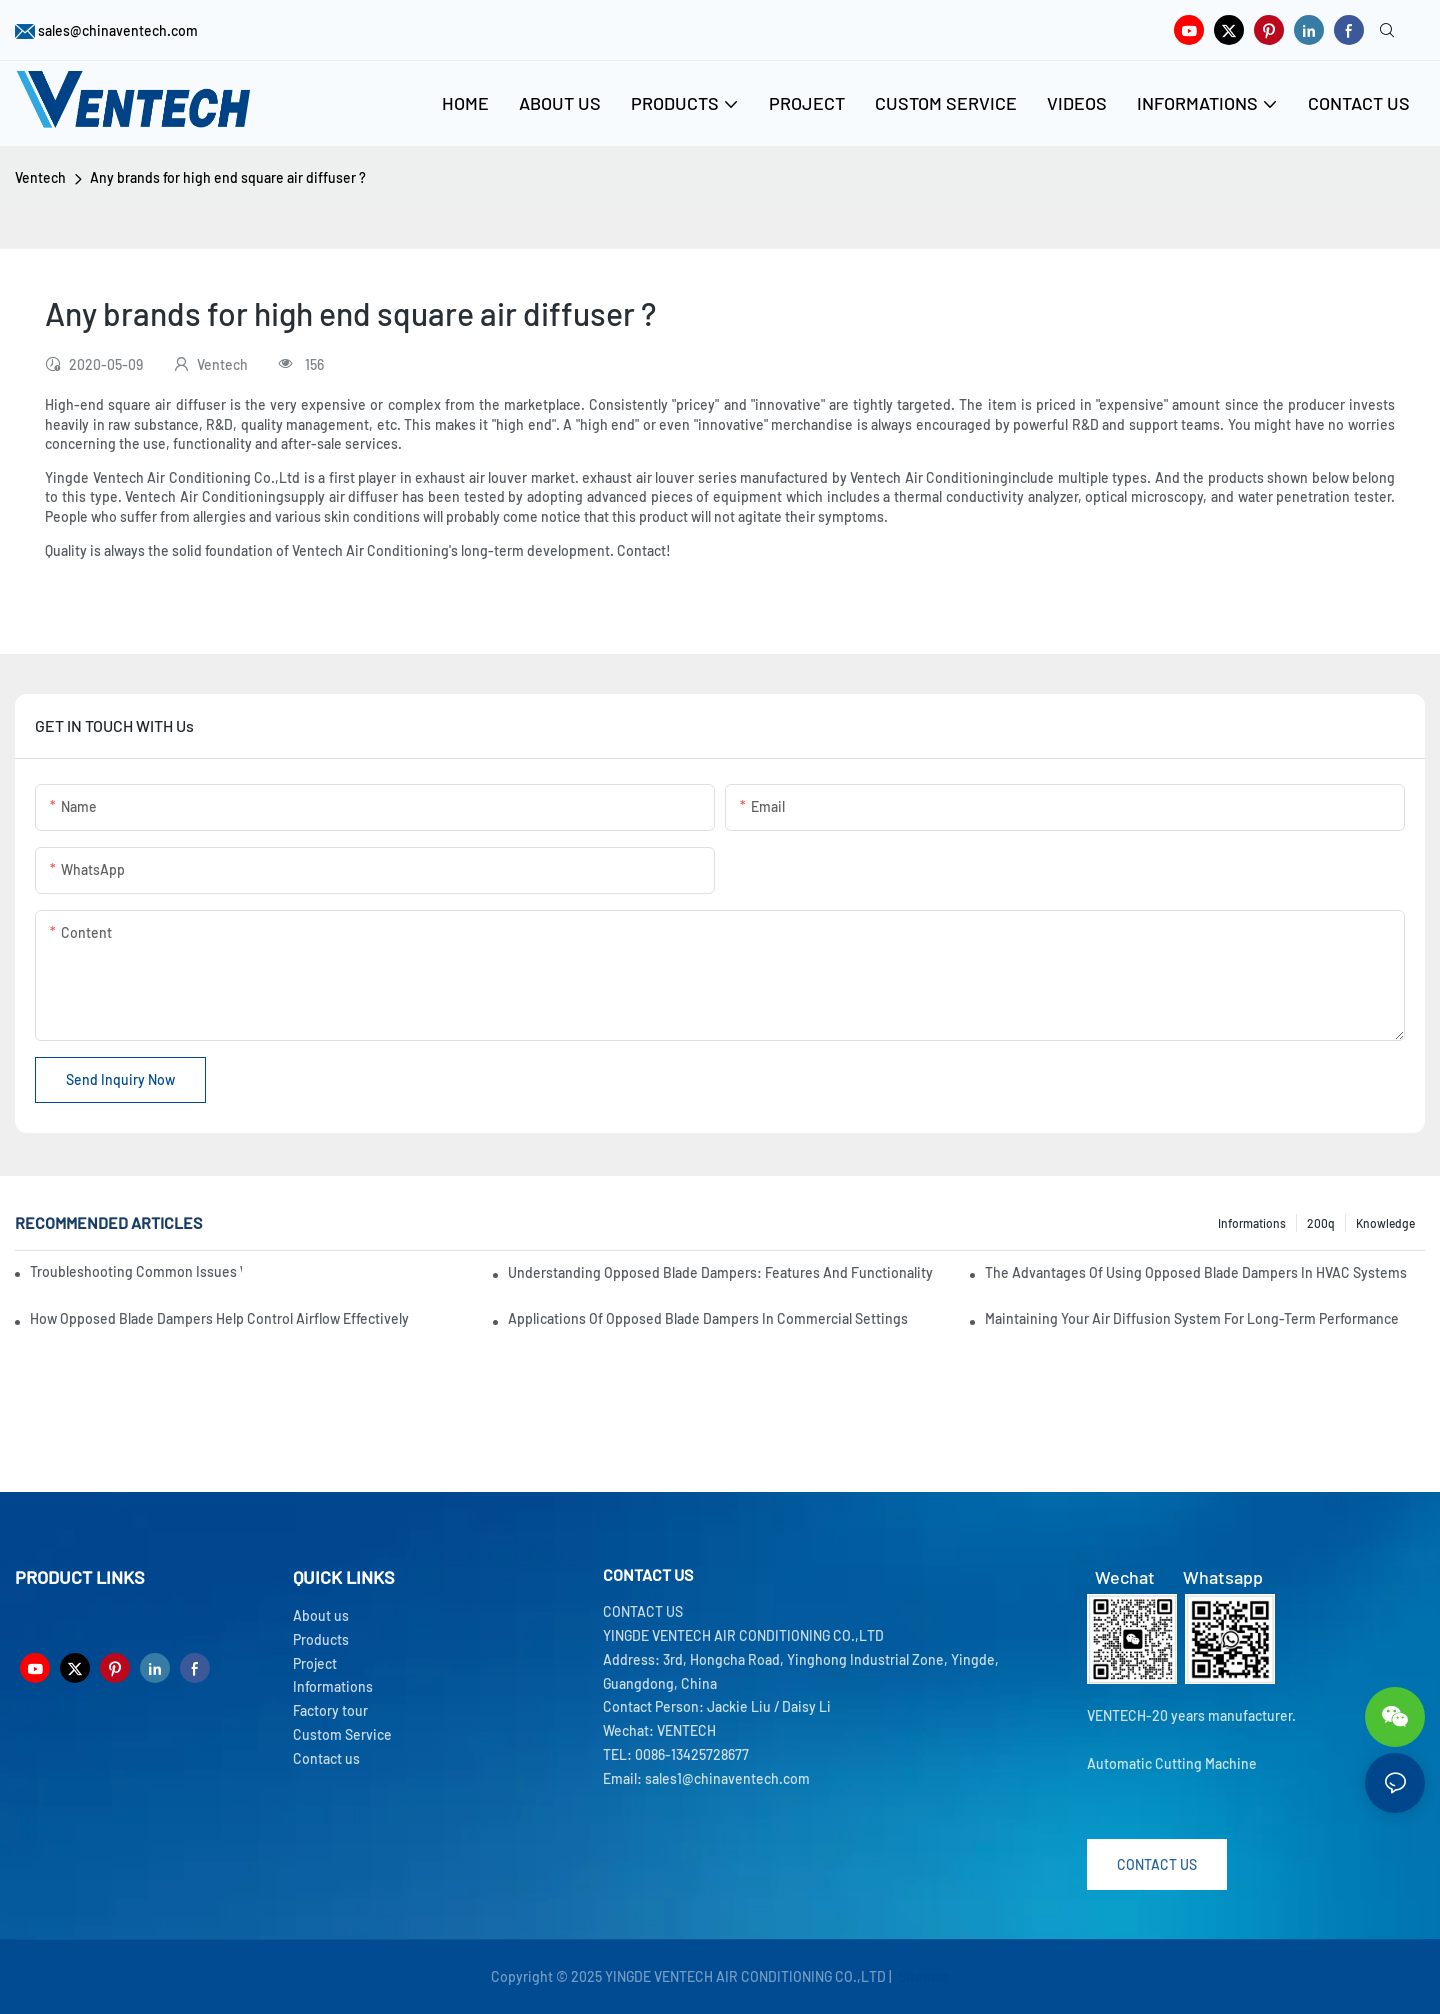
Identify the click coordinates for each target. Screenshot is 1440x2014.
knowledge (1385, 1223)
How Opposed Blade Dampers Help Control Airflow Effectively (219, 1318)
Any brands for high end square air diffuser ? (228, 177)
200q (1321, 1223)
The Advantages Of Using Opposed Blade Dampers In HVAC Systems (1196, 1272)
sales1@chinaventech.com (727, 1778)
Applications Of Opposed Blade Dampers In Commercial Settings (708, 1318)
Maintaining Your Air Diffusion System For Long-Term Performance (1192, 1318)
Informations (1252, 1223)
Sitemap (922, 1976)
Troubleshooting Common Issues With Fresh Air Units (136, 1271)
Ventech (40, 177)
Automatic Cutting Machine (1172, 1763)
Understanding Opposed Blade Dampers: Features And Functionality (720, 1272)
